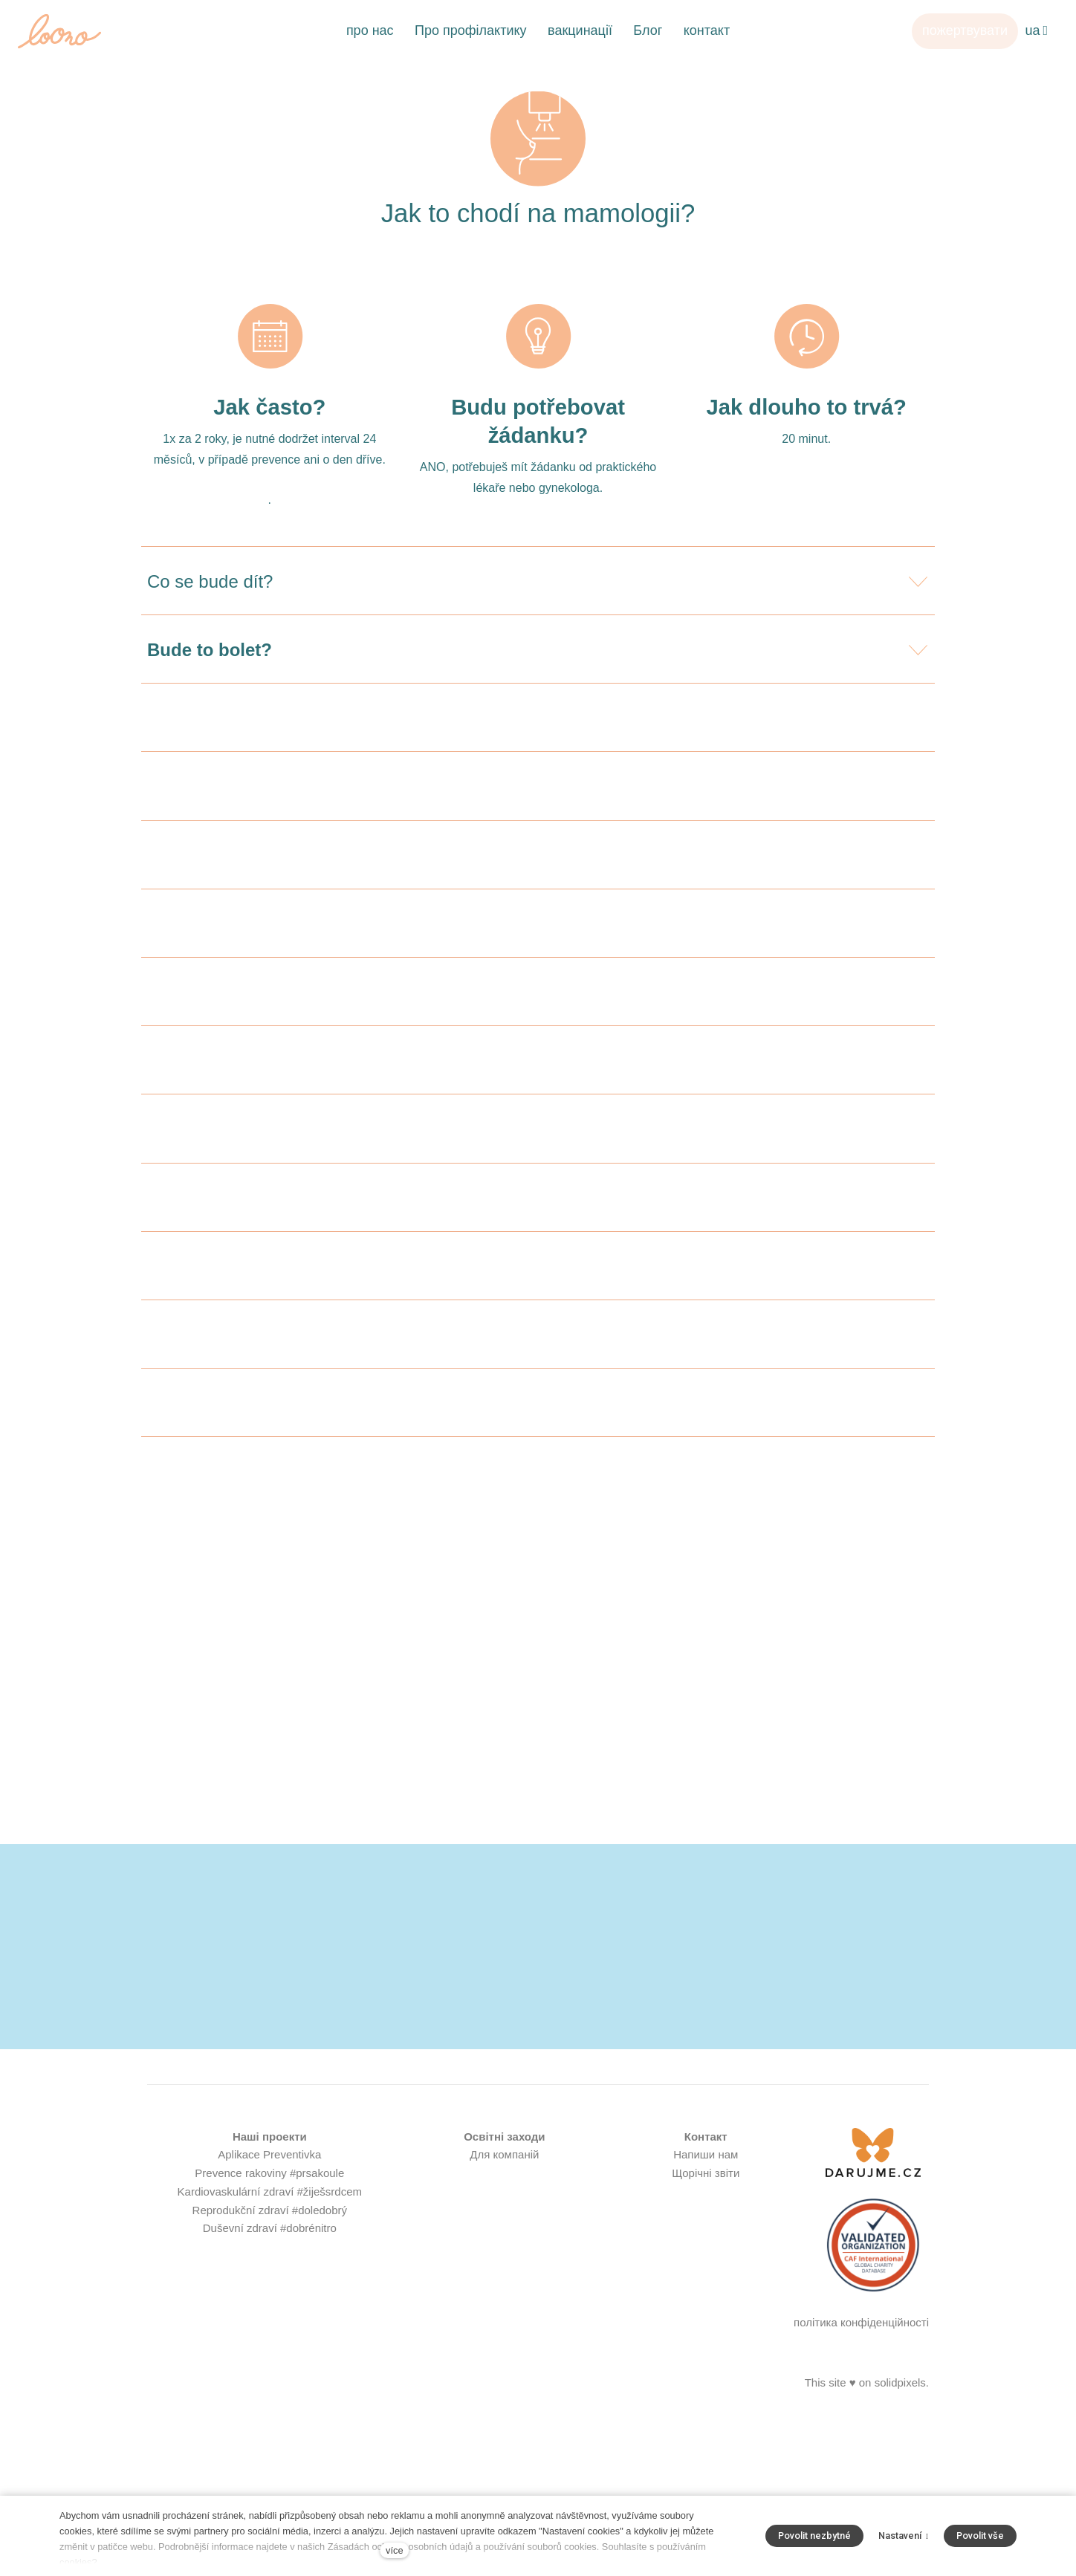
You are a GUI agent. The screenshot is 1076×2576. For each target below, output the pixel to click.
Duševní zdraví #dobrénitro (270, 2432)
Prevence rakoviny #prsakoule (269, 2377)
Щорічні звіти (705, 2377)
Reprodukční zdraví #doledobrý (269, 2413)
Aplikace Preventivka (269, 2358)
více (394, 2550)
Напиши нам (705, 2358)
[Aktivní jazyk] (1036, 31)
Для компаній (504, 2358)
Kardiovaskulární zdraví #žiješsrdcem (270, 2395)
